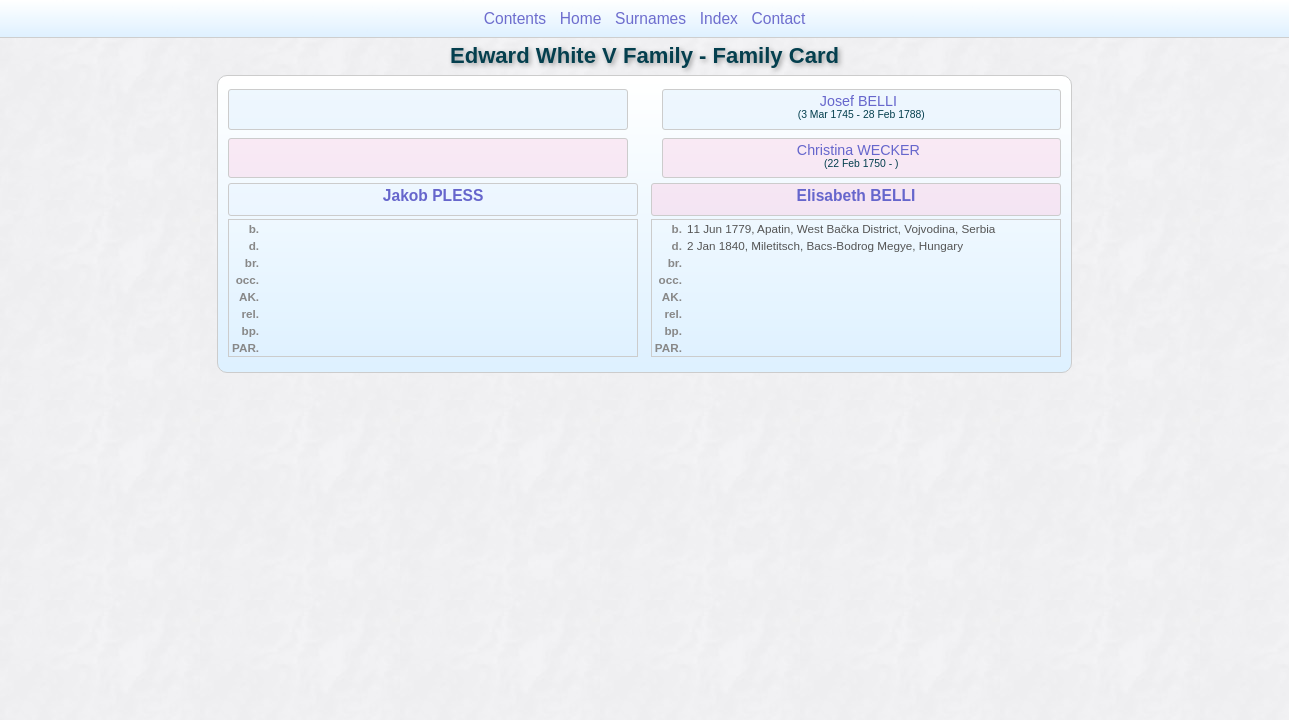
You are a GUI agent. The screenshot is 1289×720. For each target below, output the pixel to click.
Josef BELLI (858, 101)
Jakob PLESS (433, 195)
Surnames (650, 18)
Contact (779, 18)
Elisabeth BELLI (856, 195)
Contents (515, 18)
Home (581, 18)
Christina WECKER (858, 150)
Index (719, 18)
